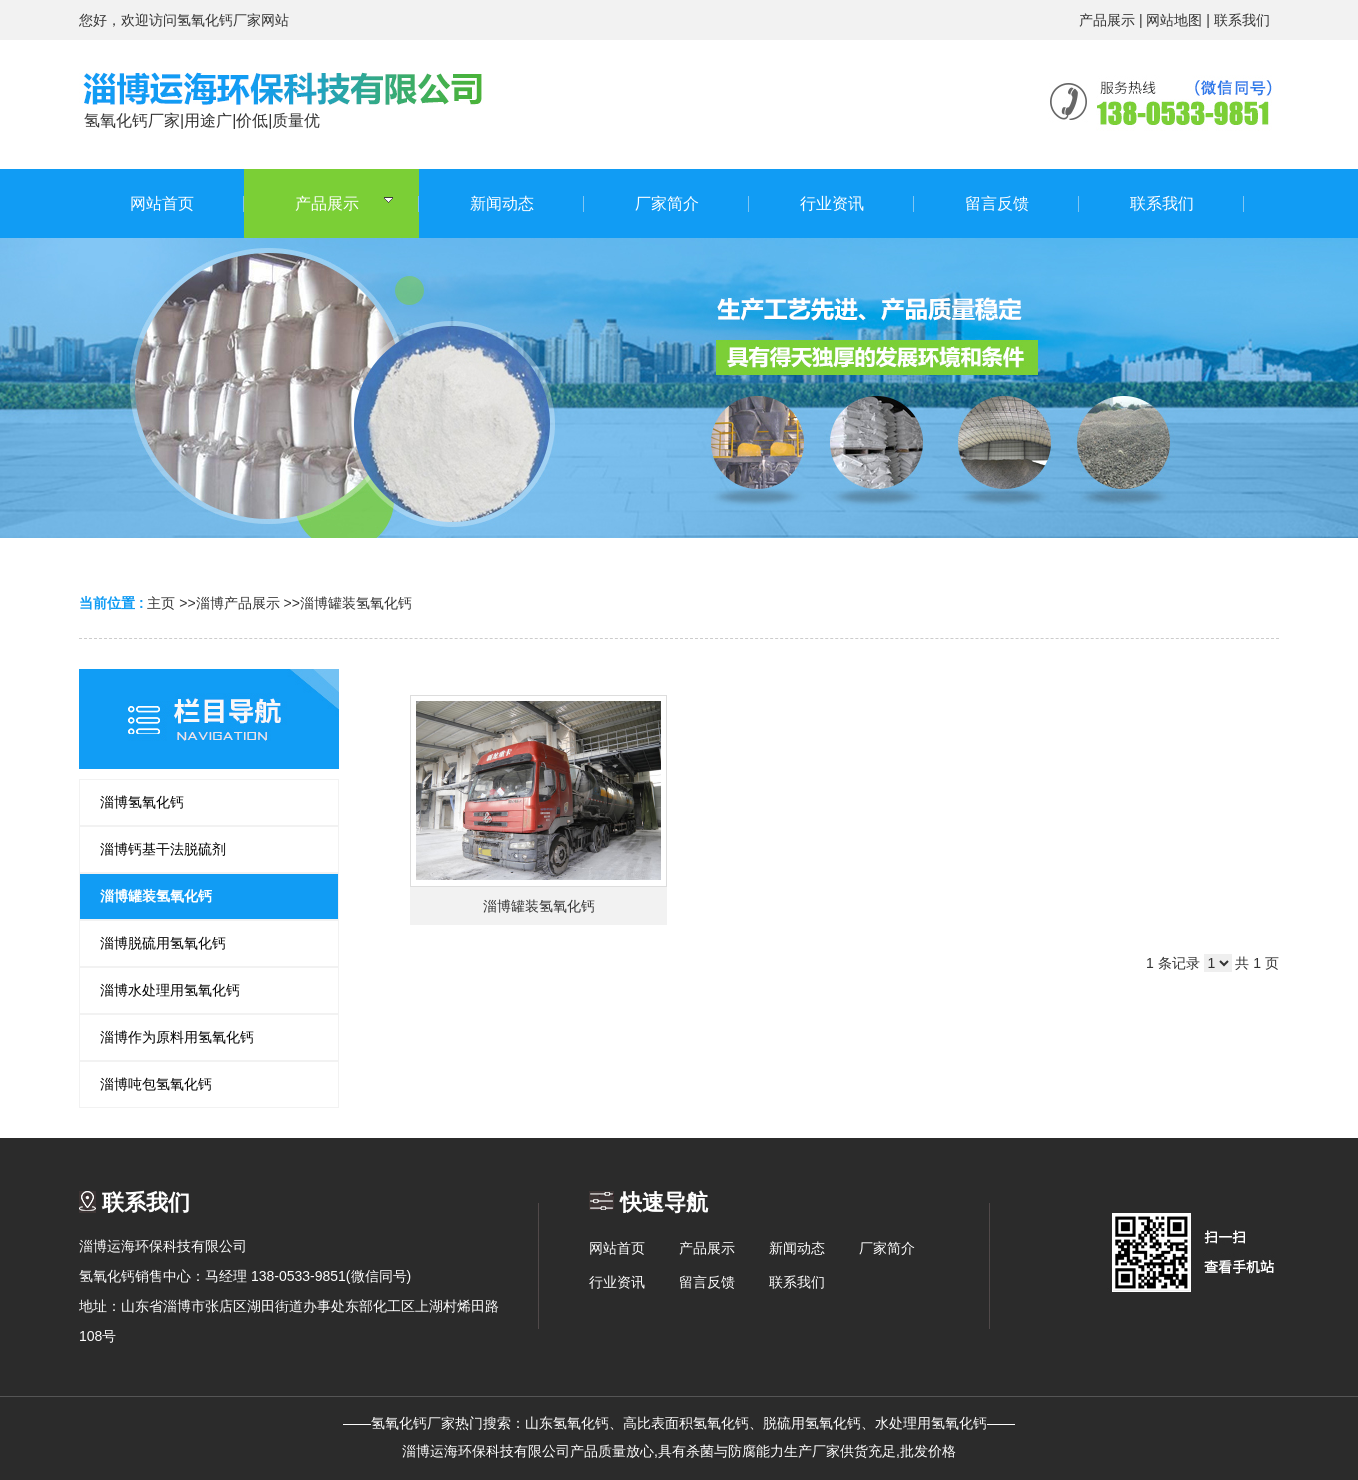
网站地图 (1174, 20)
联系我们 (1242, 20)
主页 (161, 603)
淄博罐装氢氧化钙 (356, 603)
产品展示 (1107, 20)
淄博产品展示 (238, 603)
